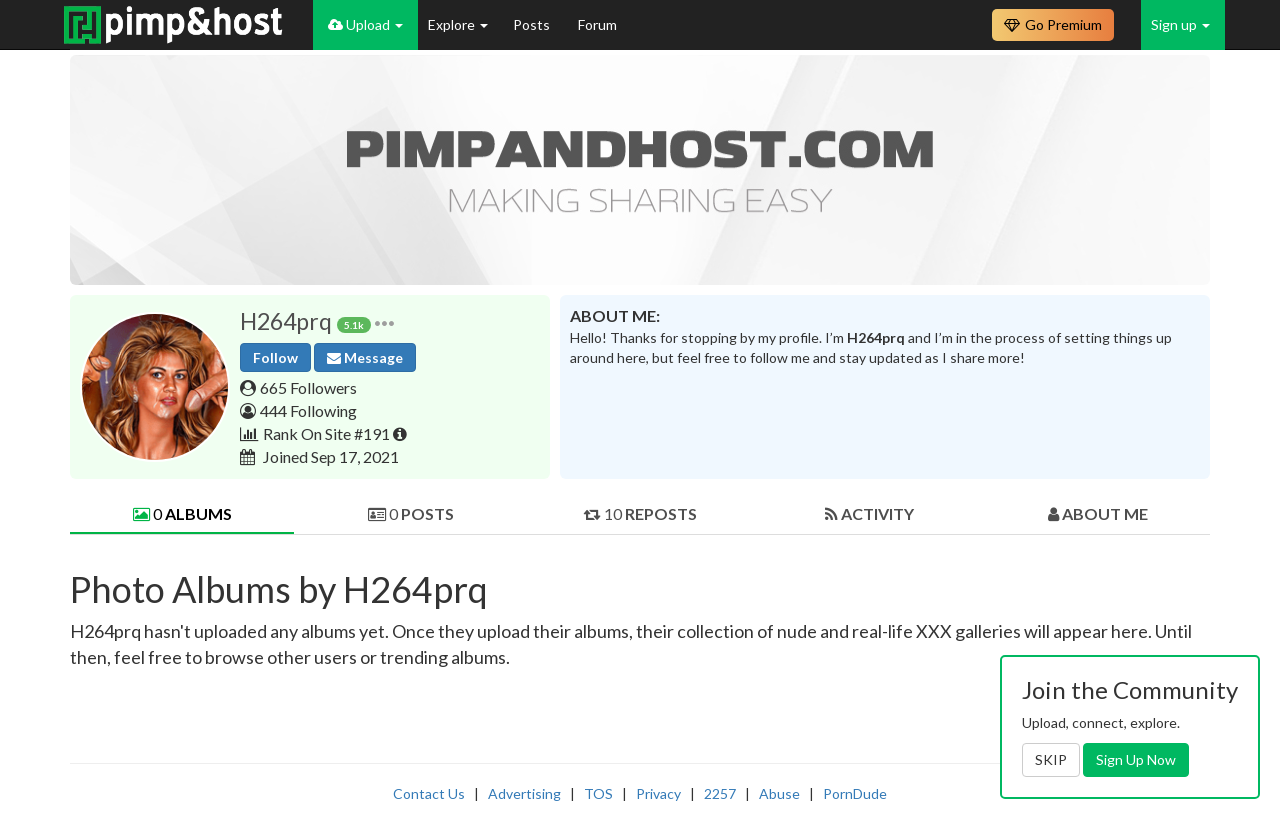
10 (640, 513)
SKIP (1051, 759)
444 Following (308, 410)
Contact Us (429, 793)
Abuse (779, 793)
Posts (533, 24)
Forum (597, 24)
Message (365, 357)
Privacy (658, 793)
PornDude (855, 793)
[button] (384, 321)
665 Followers (308, 387)
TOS (598, 793)
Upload (365, 24)
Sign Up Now (1136, 759)
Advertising (524, 793)
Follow (275, 357)
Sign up (1180, 24)
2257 (720, 793)
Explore (458, 24)
